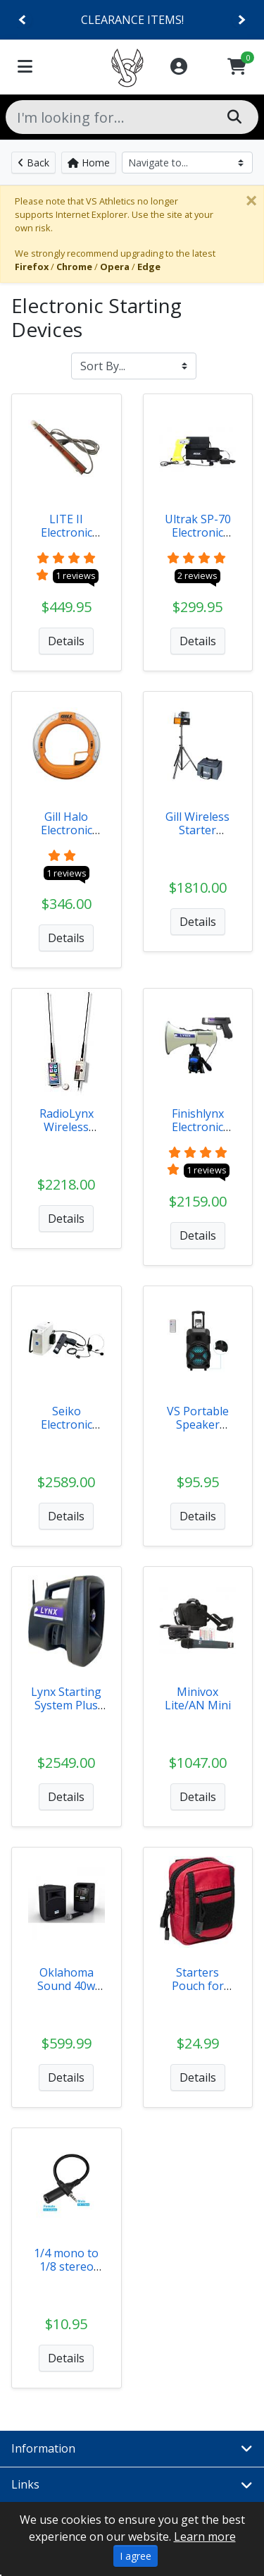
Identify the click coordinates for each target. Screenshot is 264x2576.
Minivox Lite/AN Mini (198, 1698)
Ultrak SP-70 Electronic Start (198, 532)
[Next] (241, 20)
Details (66, 641)
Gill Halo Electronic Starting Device (66, 837)
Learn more (205, 2536)
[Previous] (23, 20)
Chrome (74, 266)
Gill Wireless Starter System (197, 830)
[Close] (251, 200)
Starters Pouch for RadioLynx (197, 1986)
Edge (149, 266)
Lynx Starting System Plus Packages (66, 1705)
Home (89, 162)
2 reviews (197, 575)
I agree (135, 2556)
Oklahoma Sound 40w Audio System (66, 1986)
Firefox (32, 266)
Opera (115, 266)
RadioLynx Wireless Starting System (66, 1134)
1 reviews (76, 575)
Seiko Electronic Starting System (66, 1431)
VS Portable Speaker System (198, 1424)
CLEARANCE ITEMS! (132, 20)
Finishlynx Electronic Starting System (198, 1134)
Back (33, 162)
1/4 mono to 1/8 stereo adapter (66, 2266)
